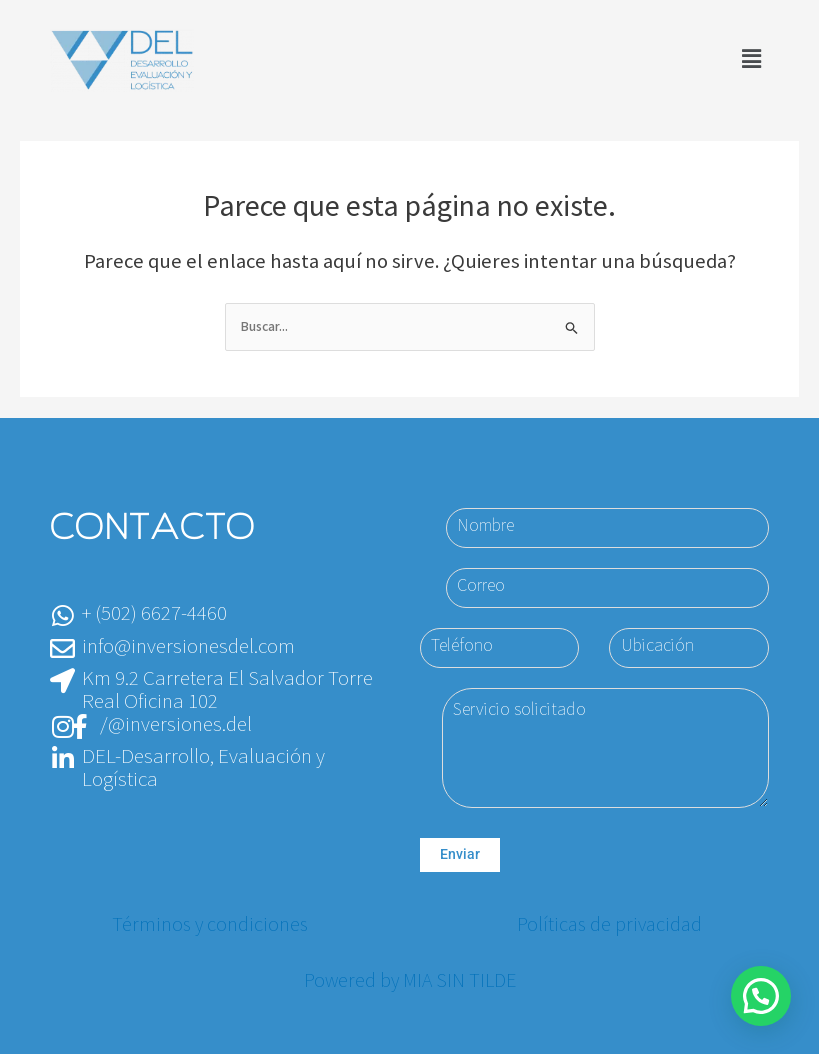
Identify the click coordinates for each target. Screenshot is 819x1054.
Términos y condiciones (210, 925)
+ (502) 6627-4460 (154, 613)
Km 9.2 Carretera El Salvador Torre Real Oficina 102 (227, 690)
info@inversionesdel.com (188, 646)
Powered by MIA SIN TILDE (410, 981)
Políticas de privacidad (609, 925)
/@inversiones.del (176, 724)
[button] (752, 59)
